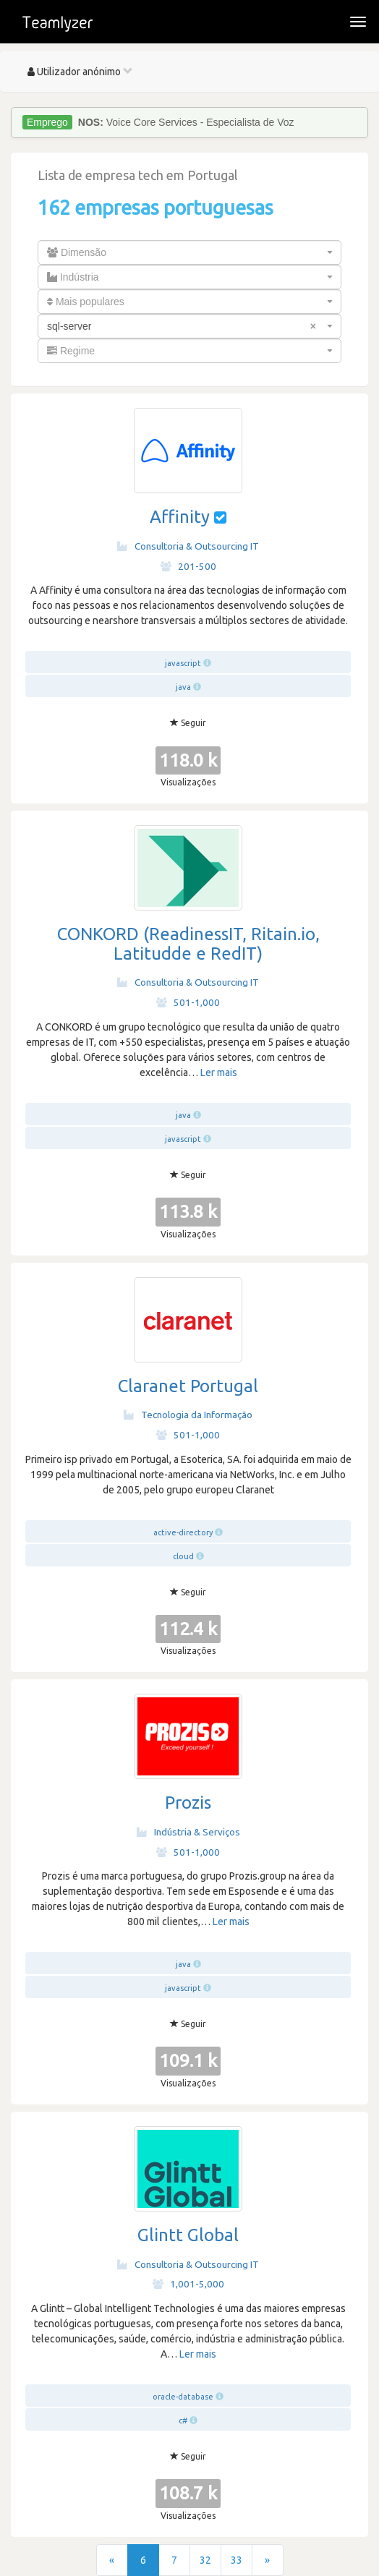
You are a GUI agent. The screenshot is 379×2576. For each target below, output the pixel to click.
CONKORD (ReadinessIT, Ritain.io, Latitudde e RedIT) (188, 943)
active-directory (183, 1532)
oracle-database (183, 2396)
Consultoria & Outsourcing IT (188, 546)
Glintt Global (188, 2235)
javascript (183, 663)
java (183, 687)
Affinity (180, 516)
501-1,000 (188, 1002)
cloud (183, 1556)
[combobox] (189, 252)
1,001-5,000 (188, 2284)
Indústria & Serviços (188, 1832)
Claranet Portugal (188, 1386)
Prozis (188, 1802)
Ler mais (218, 1072)
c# (183, 2420)
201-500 (188, 566)
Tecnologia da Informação (188, 1414)
